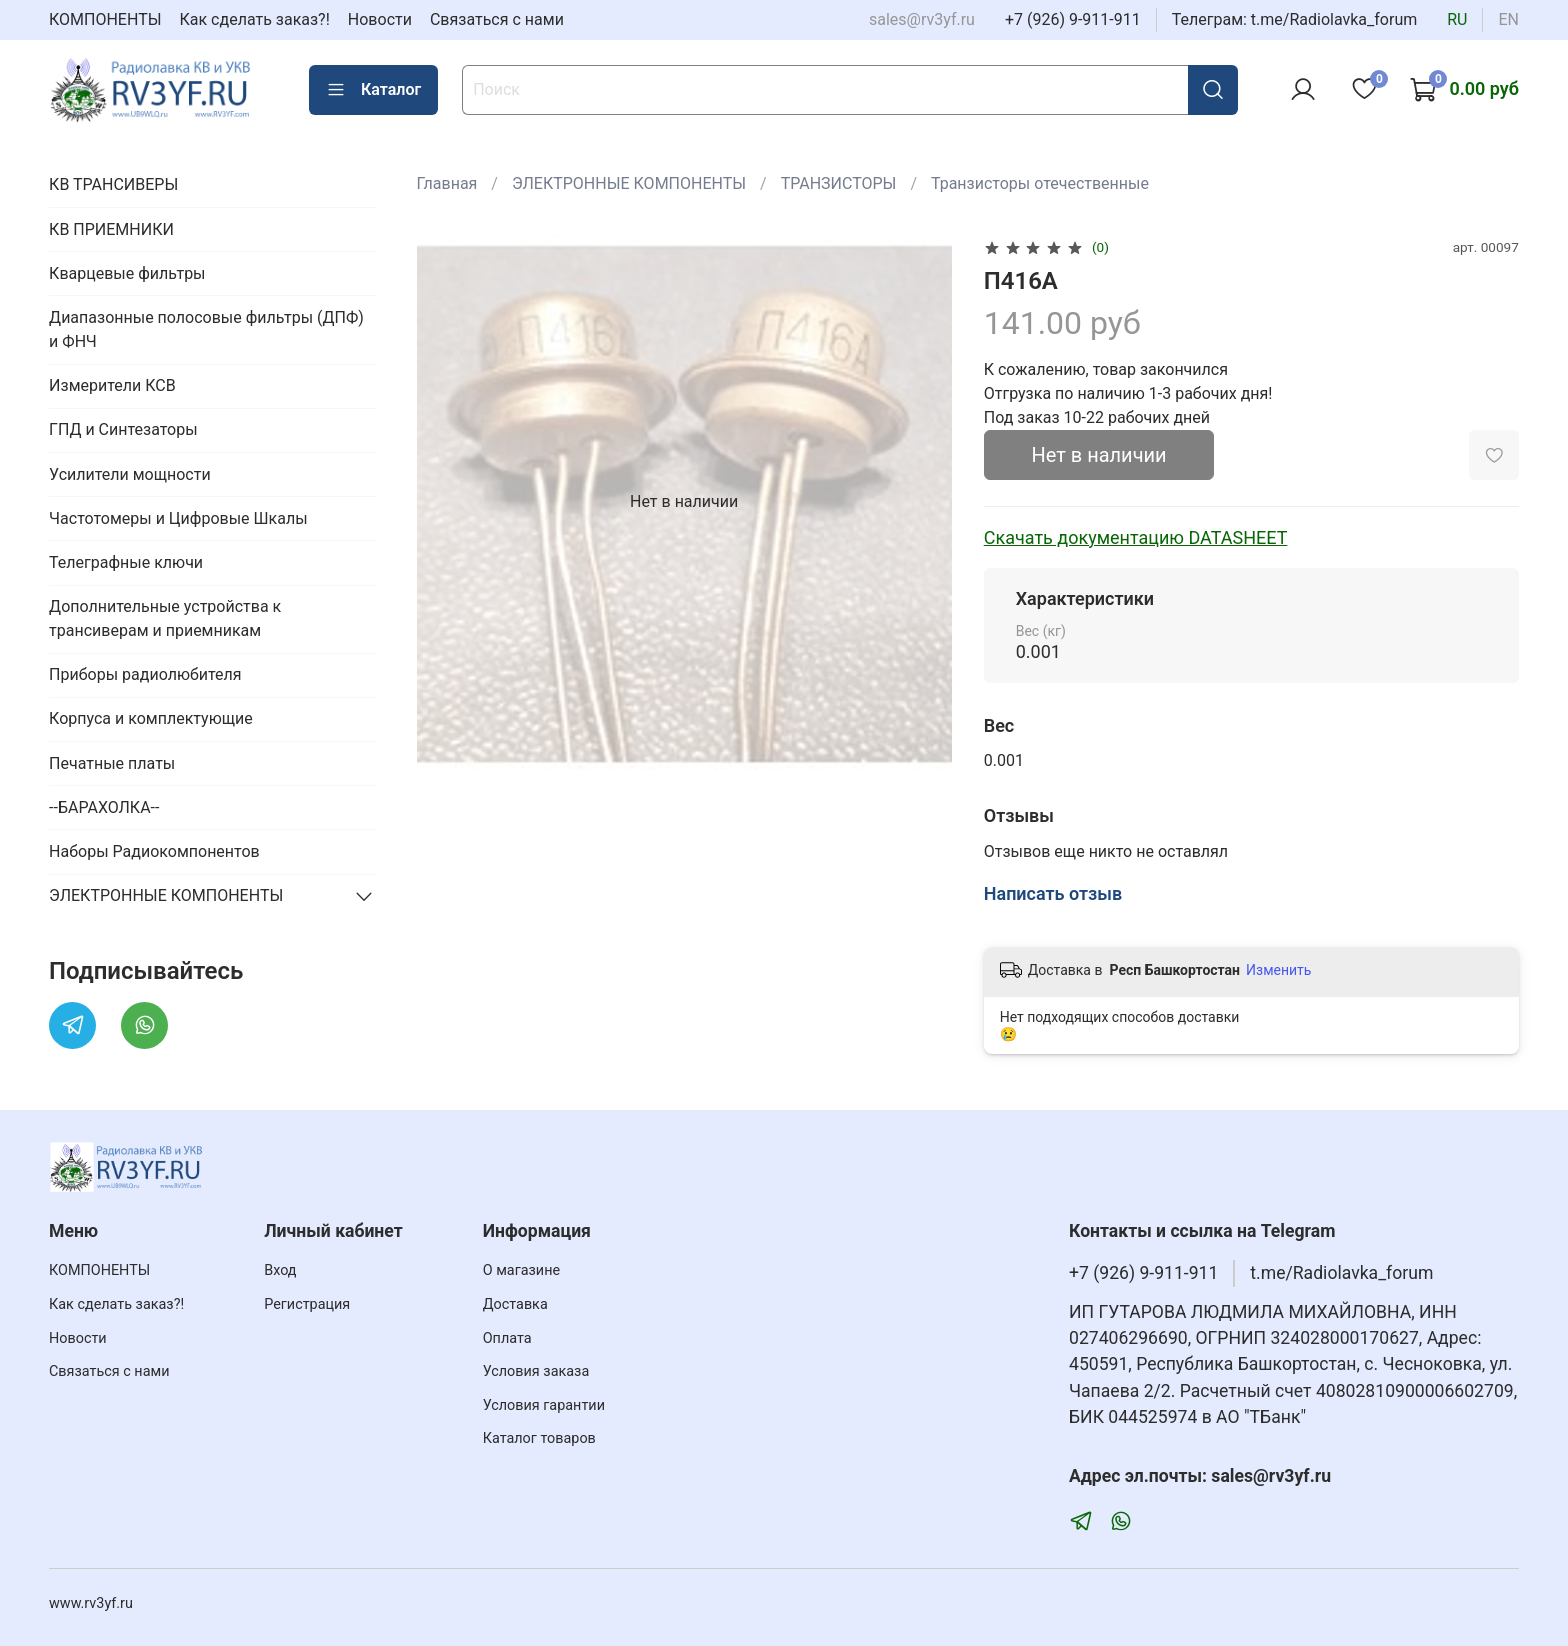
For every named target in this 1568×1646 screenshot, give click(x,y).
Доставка (515, 1304)
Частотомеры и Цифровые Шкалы (178, 518)
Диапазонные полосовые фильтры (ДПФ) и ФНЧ (206, 329)
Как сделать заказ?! (255, 19)
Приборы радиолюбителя (145, 674)
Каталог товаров (539, 1438)
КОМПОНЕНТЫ (105, 19)
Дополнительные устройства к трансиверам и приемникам (165, 618)
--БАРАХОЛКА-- (104, 807)
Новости (380, 19)
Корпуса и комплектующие (151, 718)
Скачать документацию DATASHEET (1136, 537)
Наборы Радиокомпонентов (154, 851)
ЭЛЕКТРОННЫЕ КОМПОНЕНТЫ (629, 183)
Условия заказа (536, 1371)
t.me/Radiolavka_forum (1341, 1273)
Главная (447, 183)
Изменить (1278, 970)
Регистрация (307, 1304)
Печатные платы (112, 763)
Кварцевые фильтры (127, 273)
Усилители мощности (130, 474)
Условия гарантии (544, 1405)
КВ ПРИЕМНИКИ (111, 229)
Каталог (373, 90)
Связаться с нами (497, 19)
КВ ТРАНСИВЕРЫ (113, 184)
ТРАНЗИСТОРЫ (839, 183)
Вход (280, 1270)
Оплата (507, 1338)
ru (1457, 19)
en (1508, 19)
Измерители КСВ (112, 385)
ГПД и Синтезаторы (123, 429)
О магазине (521, 1270)
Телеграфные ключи (126, 562)
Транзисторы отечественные (1040, 183)
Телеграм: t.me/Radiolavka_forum (1295, 19)
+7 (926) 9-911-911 (1073, 19)
